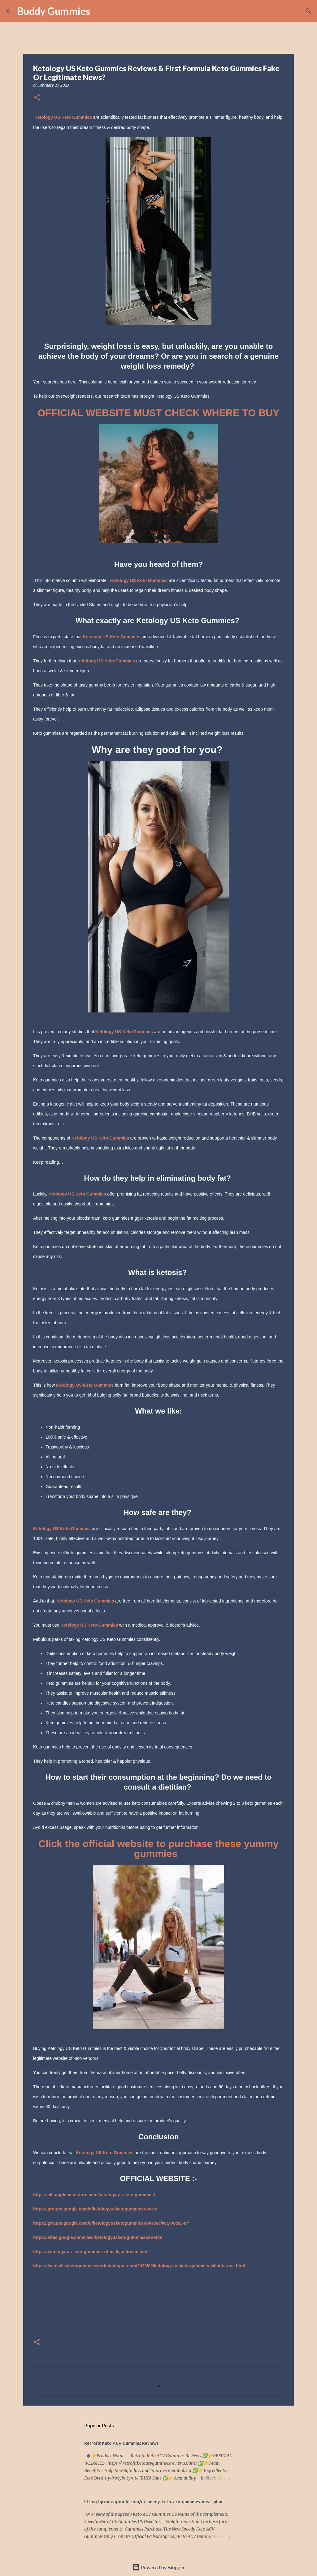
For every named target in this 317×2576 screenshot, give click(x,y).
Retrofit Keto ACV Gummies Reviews (121, 2443)
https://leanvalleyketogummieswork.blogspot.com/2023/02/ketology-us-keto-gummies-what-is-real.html (139, 2265)
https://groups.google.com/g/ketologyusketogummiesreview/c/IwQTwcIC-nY (111, 2223)
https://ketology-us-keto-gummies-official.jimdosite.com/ (91, 2251)
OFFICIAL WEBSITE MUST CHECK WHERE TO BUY (158, 412)
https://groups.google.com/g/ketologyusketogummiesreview (95, 2208)
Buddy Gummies (53, 11)
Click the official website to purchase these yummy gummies (158, 1848)
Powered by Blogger (158, 2567)
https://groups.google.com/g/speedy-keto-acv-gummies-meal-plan (153, 2501)
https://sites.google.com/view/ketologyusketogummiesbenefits (97, 2237)
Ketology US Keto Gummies (63, 117)
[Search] (98, 11)
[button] (37, 98)
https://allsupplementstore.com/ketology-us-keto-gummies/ (94, 2194)
